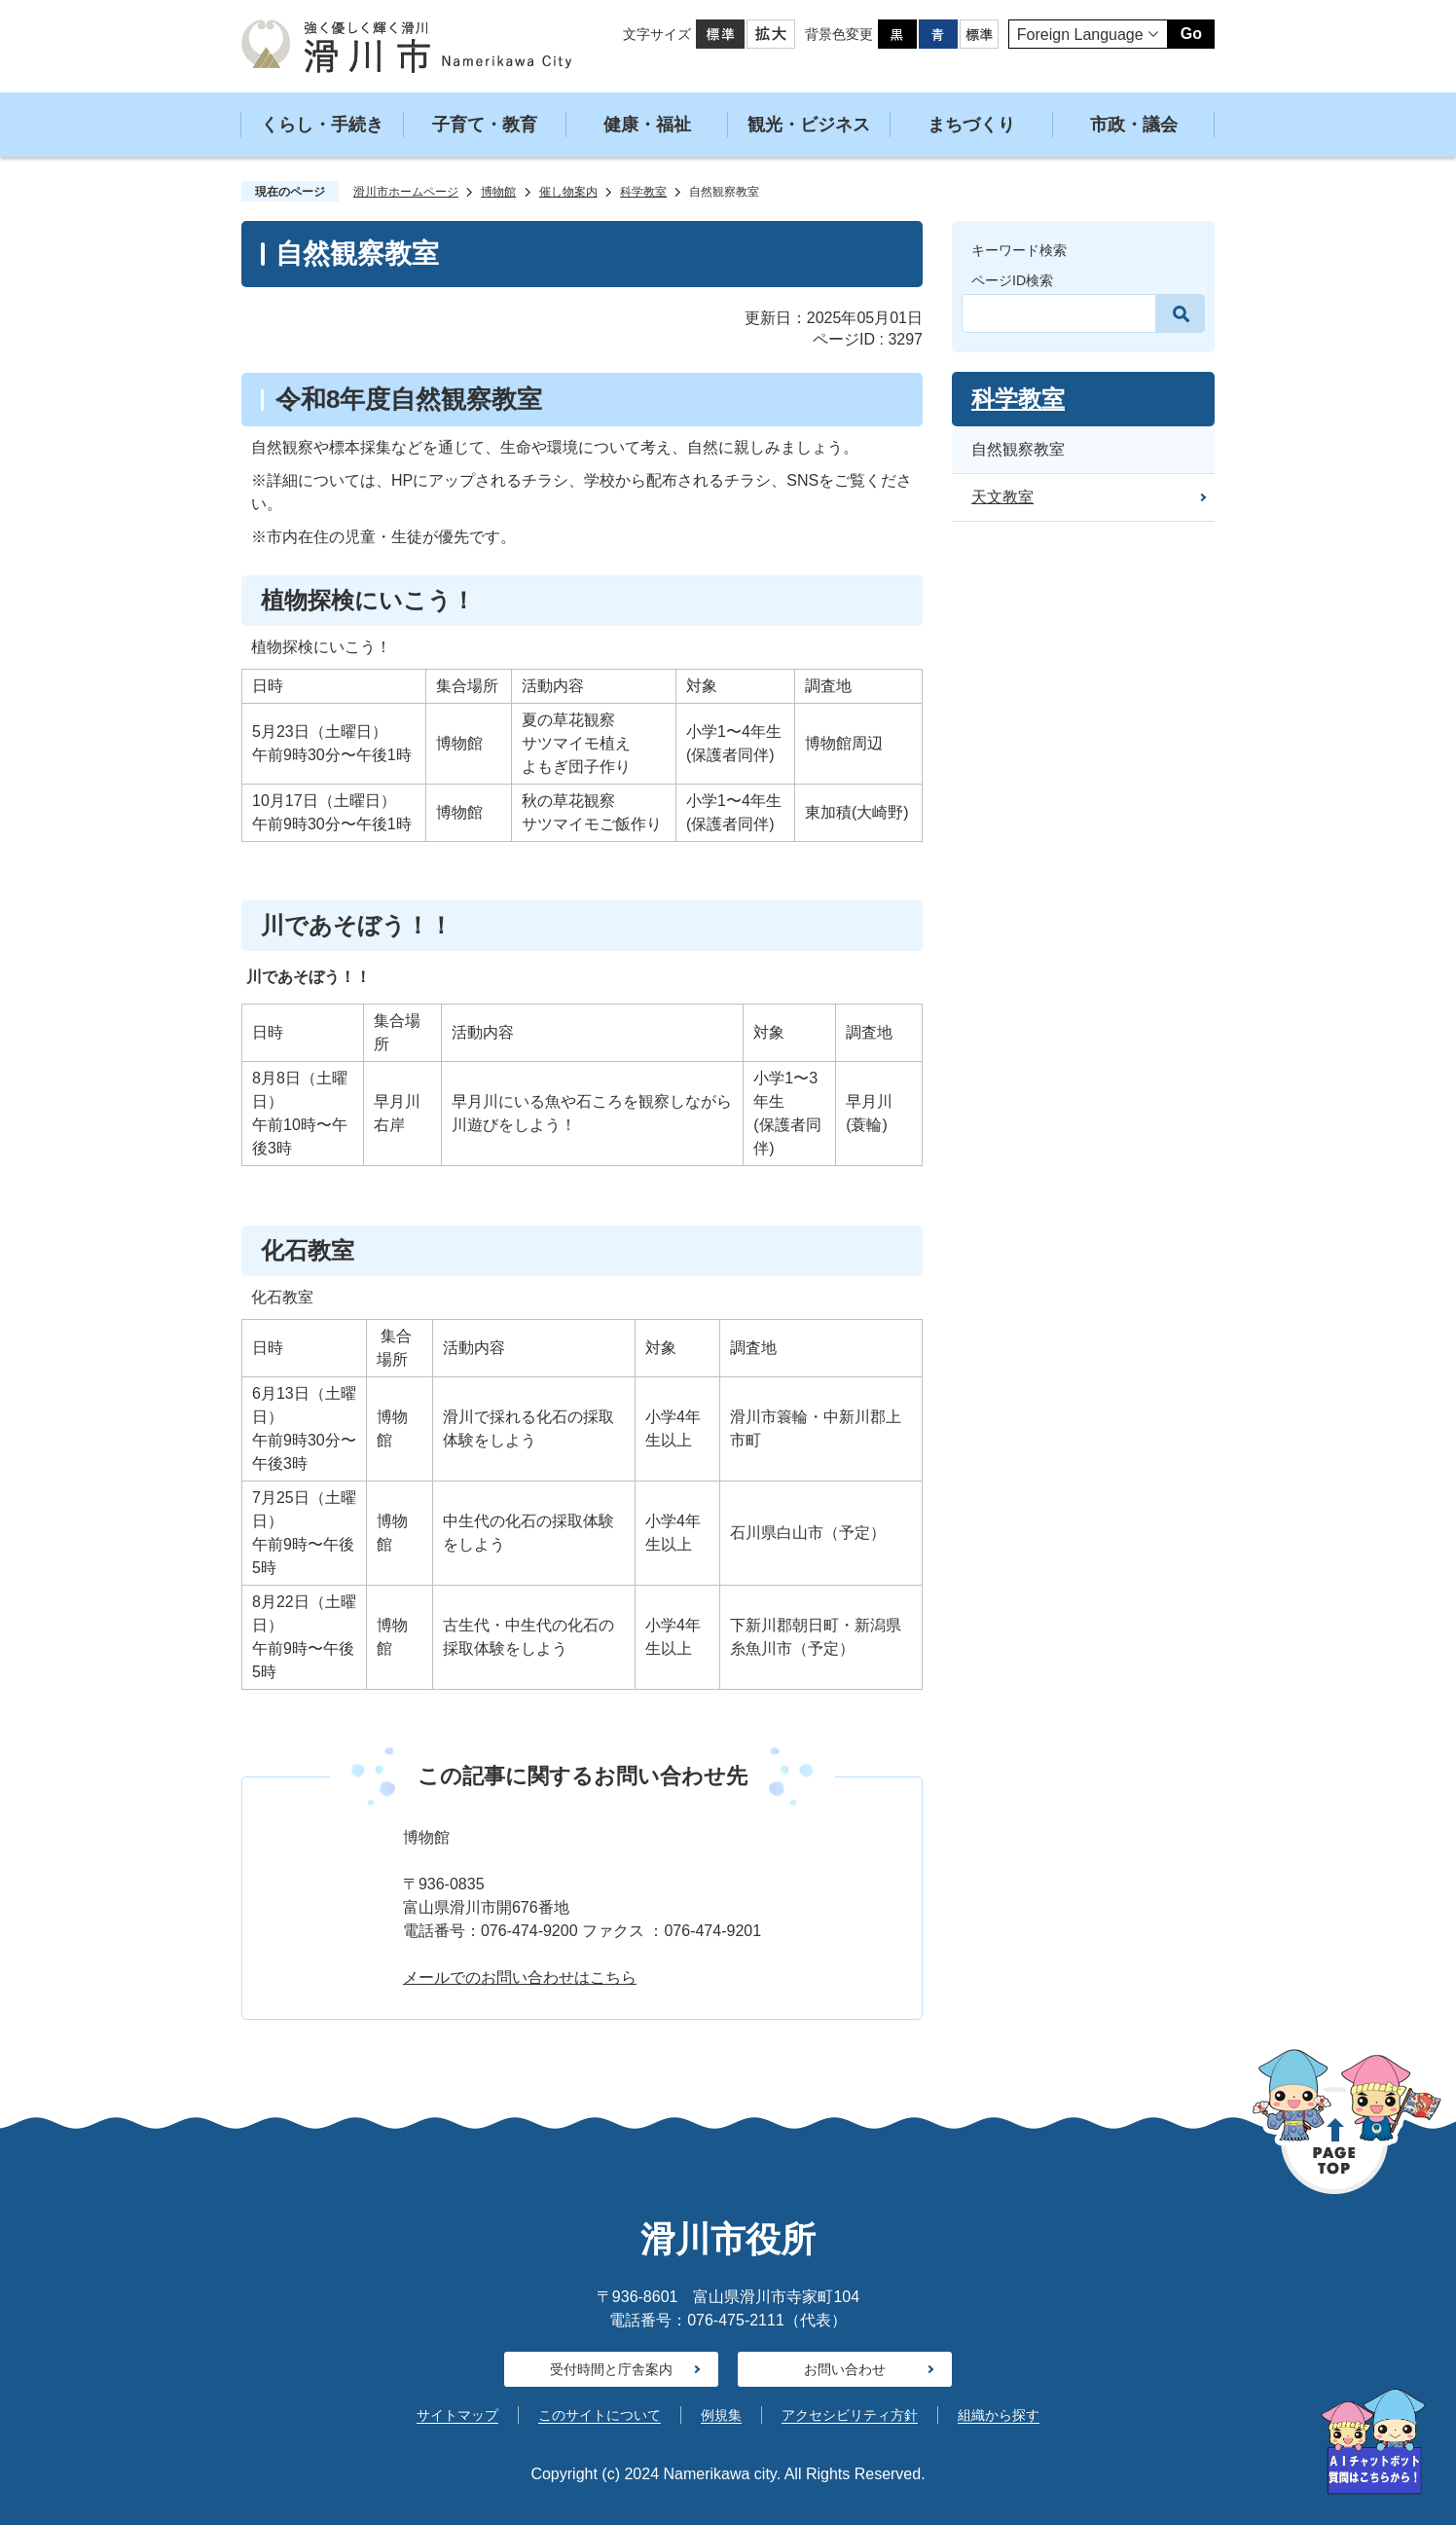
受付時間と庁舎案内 (611, 2369)
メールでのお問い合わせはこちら (520, 1977)
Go (1191, 33)
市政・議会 (1134, 124)
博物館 (498, 192)
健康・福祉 (647, 124)
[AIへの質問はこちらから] (1373, 2442)
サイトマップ (457, 2415)
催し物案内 (568, 192)
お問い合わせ (845, 2369)
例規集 (721, 2415)
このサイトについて (599, 2415)
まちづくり (971, 124)
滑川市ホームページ (405, 192)
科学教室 (643, 192)
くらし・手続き (322, 124)
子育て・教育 (484, 124)
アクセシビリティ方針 (850, 2415)
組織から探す (998, 2415)
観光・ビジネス (808, 124)
